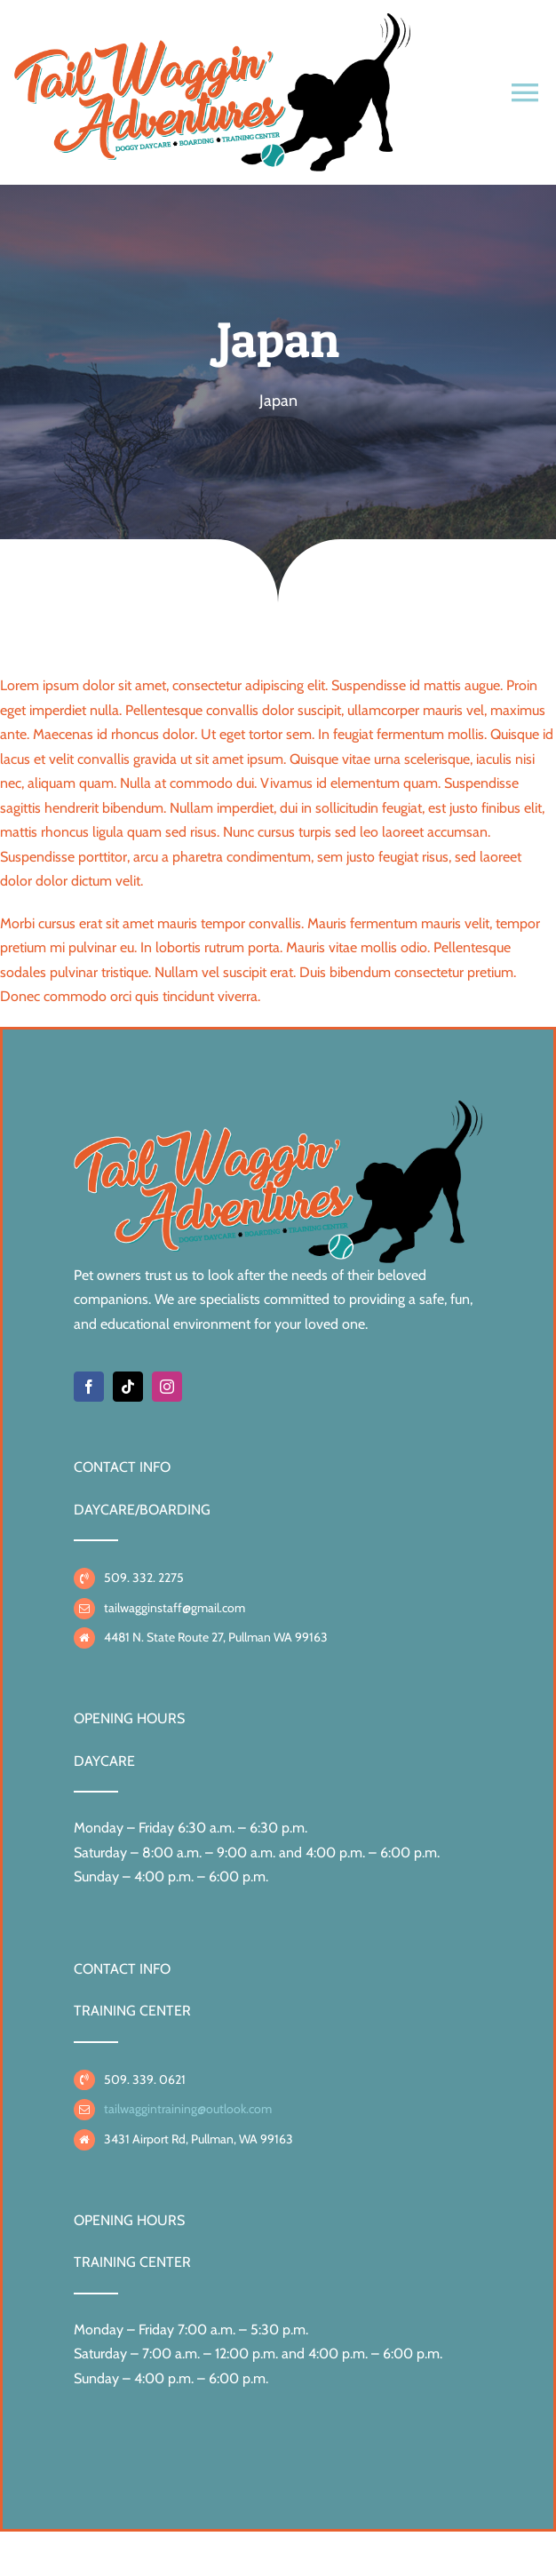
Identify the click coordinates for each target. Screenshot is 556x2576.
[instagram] (167, 1386)
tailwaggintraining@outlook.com (188, 2109)
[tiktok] (128, 1386)
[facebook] (89, 1386)
